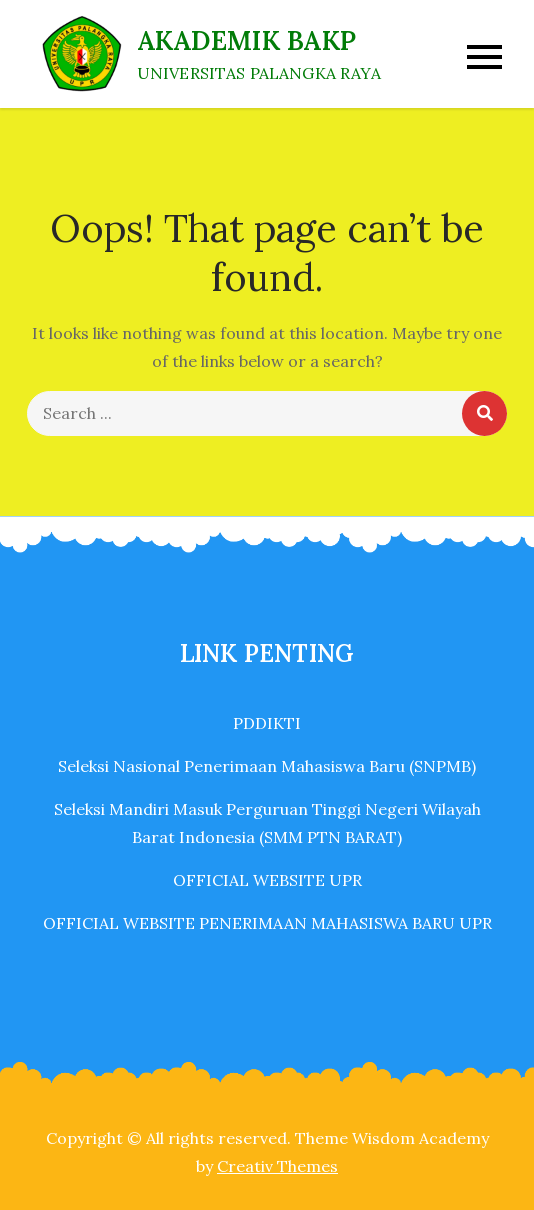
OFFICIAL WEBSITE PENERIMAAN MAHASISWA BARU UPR (267, 923)
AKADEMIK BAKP (246, 40)
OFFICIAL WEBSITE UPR (267, 880)
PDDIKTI (267, 723)
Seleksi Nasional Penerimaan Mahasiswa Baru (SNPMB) (267, 766)
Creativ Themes (277, 1166)
